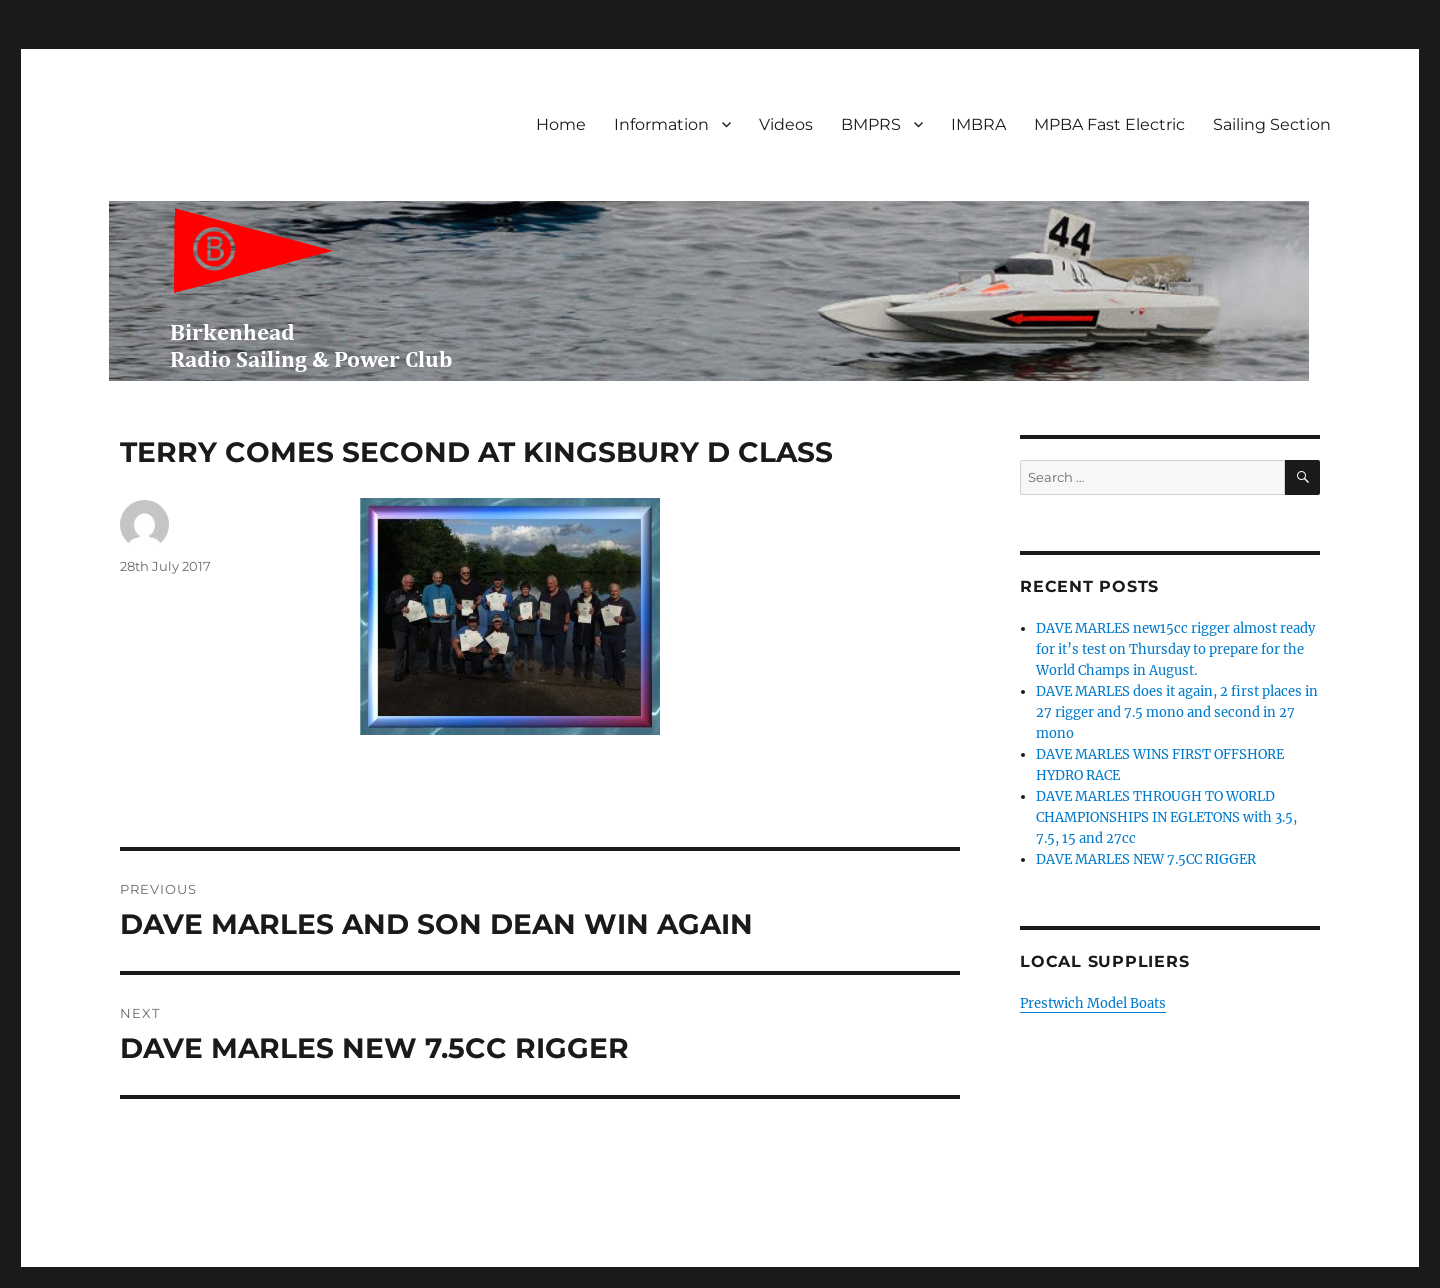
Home (561, 124)
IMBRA (978, 124)
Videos (786, 124)
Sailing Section (1272, 124)
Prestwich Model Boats (1093, 1003)
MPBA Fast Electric (1109, 124)
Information (661, 124)
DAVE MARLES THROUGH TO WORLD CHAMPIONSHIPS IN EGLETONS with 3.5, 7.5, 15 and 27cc (1166, 817)
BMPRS (871, 124)
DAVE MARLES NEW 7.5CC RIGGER (1146, 859)
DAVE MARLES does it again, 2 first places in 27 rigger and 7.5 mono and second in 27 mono (1177, 712)
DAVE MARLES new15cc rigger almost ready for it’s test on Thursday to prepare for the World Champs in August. (1175, 649)
